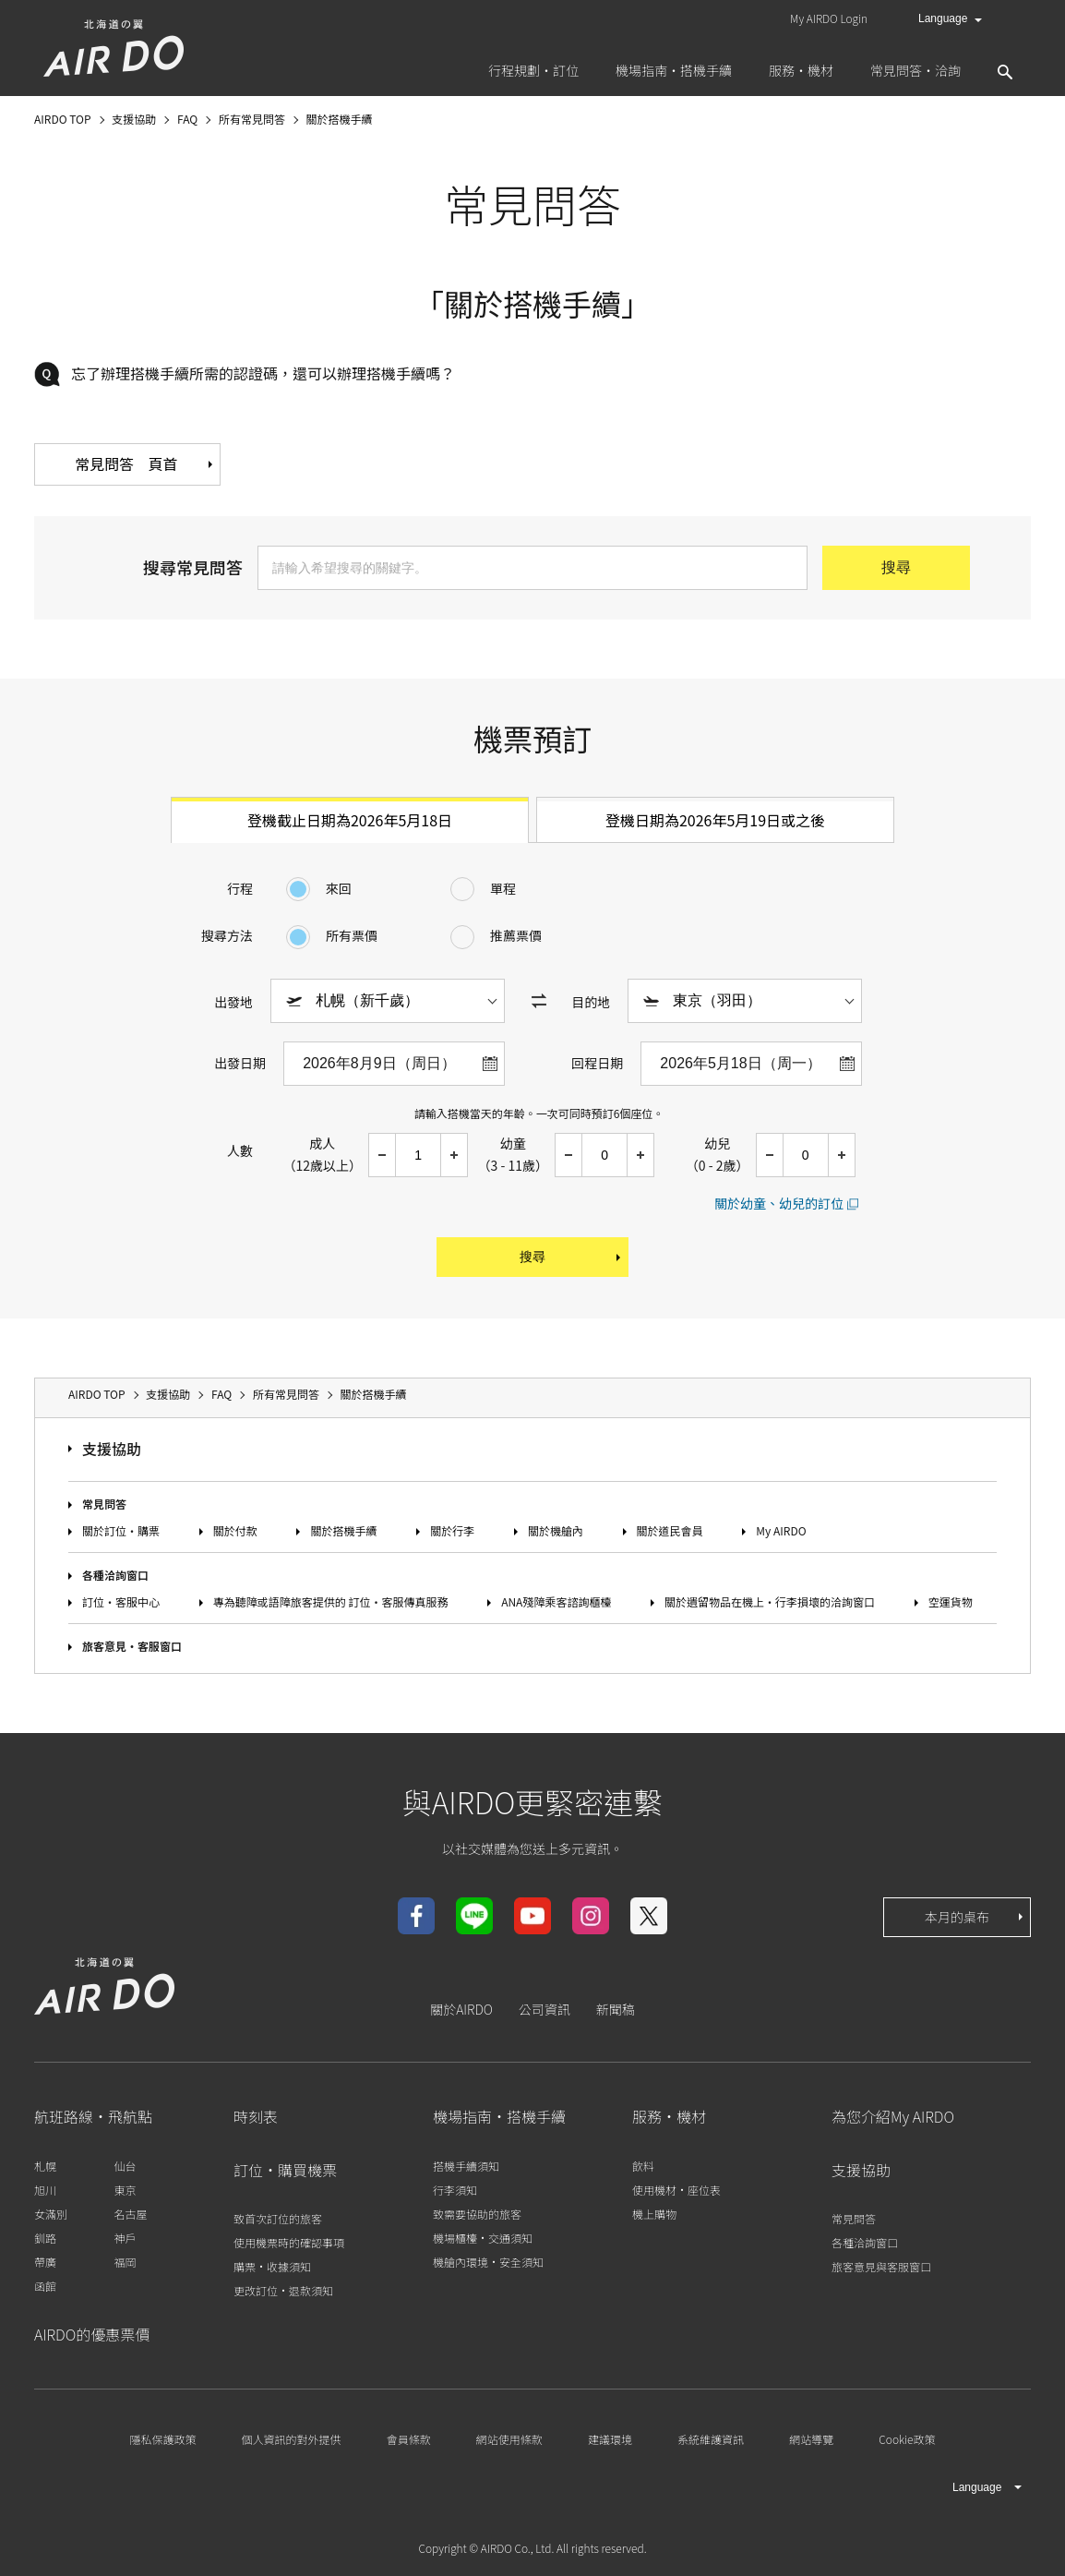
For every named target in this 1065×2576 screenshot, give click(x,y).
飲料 (643, 2165)
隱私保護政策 (162, 2439)
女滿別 (50, 2213)
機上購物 (654, 2213)
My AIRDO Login (829, 18)
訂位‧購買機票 (285, 2170)
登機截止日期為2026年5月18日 (349, 820)
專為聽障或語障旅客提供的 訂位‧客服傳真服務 (331, 1602)
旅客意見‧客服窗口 (132, 1647)
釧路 (45, 2237)
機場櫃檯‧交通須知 (482, 2237)
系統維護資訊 (710, 2439)
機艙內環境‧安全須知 (488, 2261)
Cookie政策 (907, 2439)
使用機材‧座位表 (676, 2189)
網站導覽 (811, 2439)
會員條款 (409, 2439)
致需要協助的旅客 (477, 2213)
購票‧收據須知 (272, 2266)
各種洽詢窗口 (115, 1575)
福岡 (125, 2261)
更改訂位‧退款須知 (283, 2290)
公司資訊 (544, 2009)
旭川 (45, 2189)
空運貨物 (950, 1602)
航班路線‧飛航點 (93, 2117)
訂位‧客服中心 (121, 1602)
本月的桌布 (975, 1917)
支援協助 (111, 1449)
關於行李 (452, 1530)
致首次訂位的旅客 (277, 2218)
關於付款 (235, 1530)
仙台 (125, 2165)
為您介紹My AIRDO (893, 2117)
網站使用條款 (509, 2439)
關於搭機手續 (343, 1530)
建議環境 (610, 2439)
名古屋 (130, 2213)
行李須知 (455, 2189)
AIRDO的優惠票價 (92, 2334)
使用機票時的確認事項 (288, 2242)
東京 (125, 2189)
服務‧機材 (669, 2117)
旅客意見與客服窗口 (881, 2266)
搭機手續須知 (466, 2165)
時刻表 (255, 2117)
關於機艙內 (555, 1530)
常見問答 (104, 1503)
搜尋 (572, 1257)
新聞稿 (615, 2009)
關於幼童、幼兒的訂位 (779, 1203)
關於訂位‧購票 (121, 1530)
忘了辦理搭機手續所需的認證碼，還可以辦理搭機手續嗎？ (263, 373)
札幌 (45, 2165)
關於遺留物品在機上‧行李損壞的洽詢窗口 (769, 1602)
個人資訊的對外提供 (291, 2439)
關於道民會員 (670, 1530)
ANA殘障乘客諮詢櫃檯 (556, 1602)
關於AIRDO (461, 2009)
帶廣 (45, 2261)
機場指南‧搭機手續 (499, 2117)
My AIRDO (781, 1530)
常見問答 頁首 (149, 464)
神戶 (125, 2237)
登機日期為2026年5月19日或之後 (715, 820)
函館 (45, 2285)
